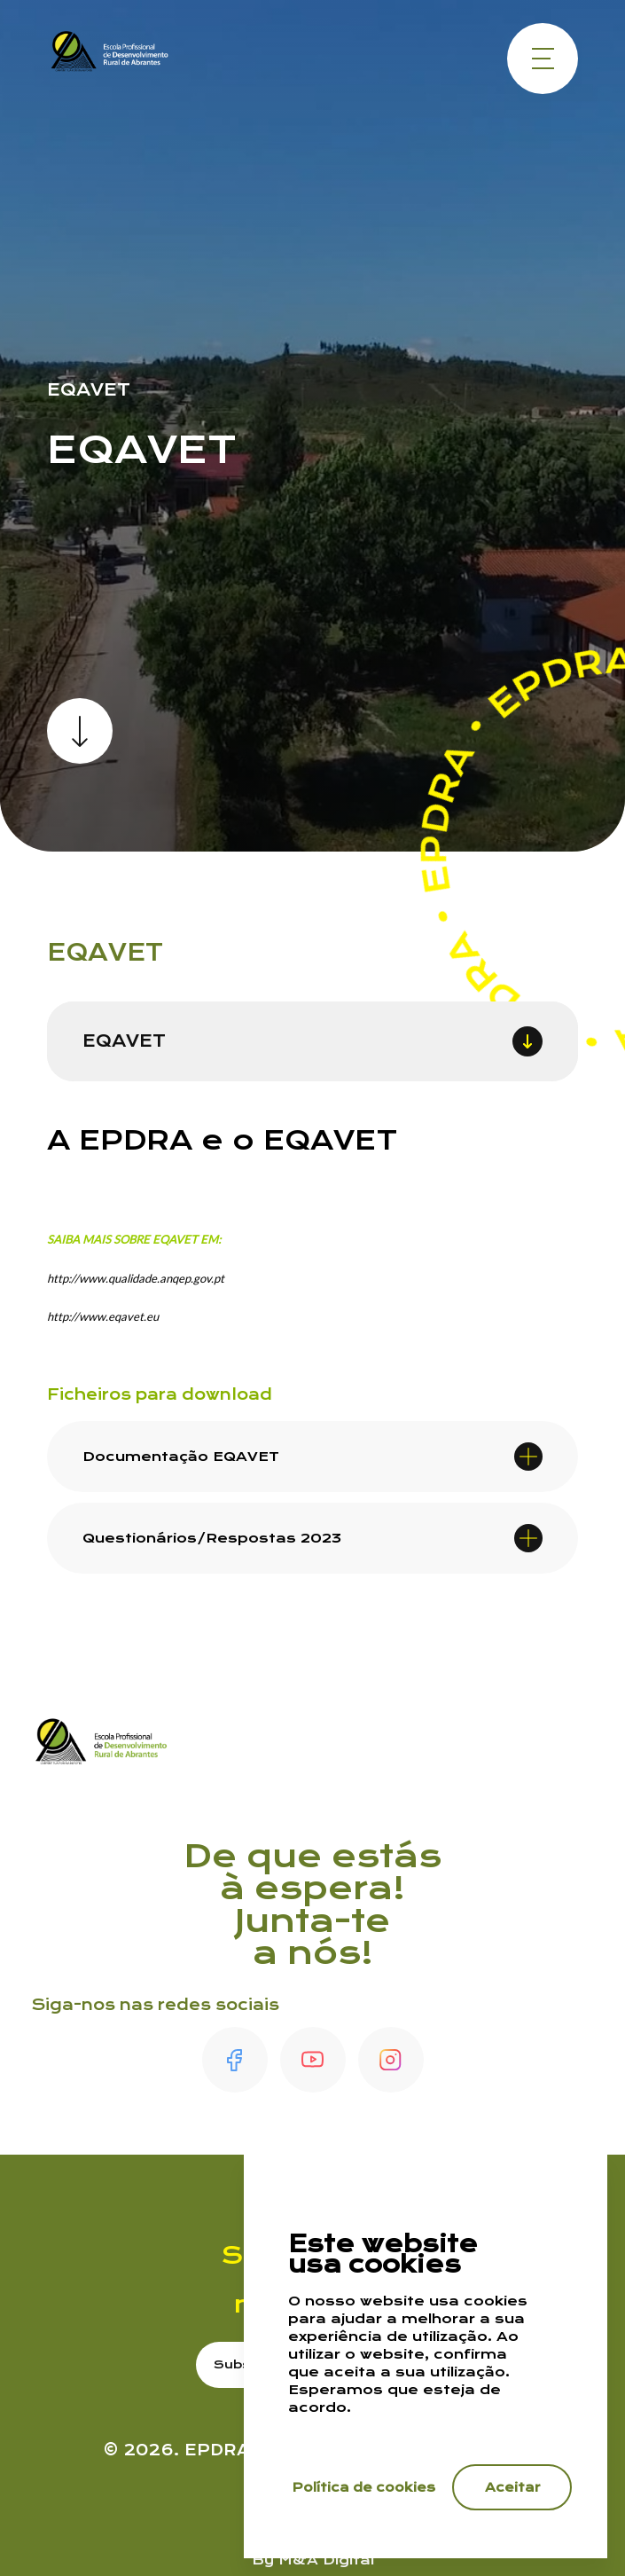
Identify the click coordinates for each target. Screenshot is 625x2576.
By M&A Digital (313, 2560)
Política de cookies (364, 2487)
